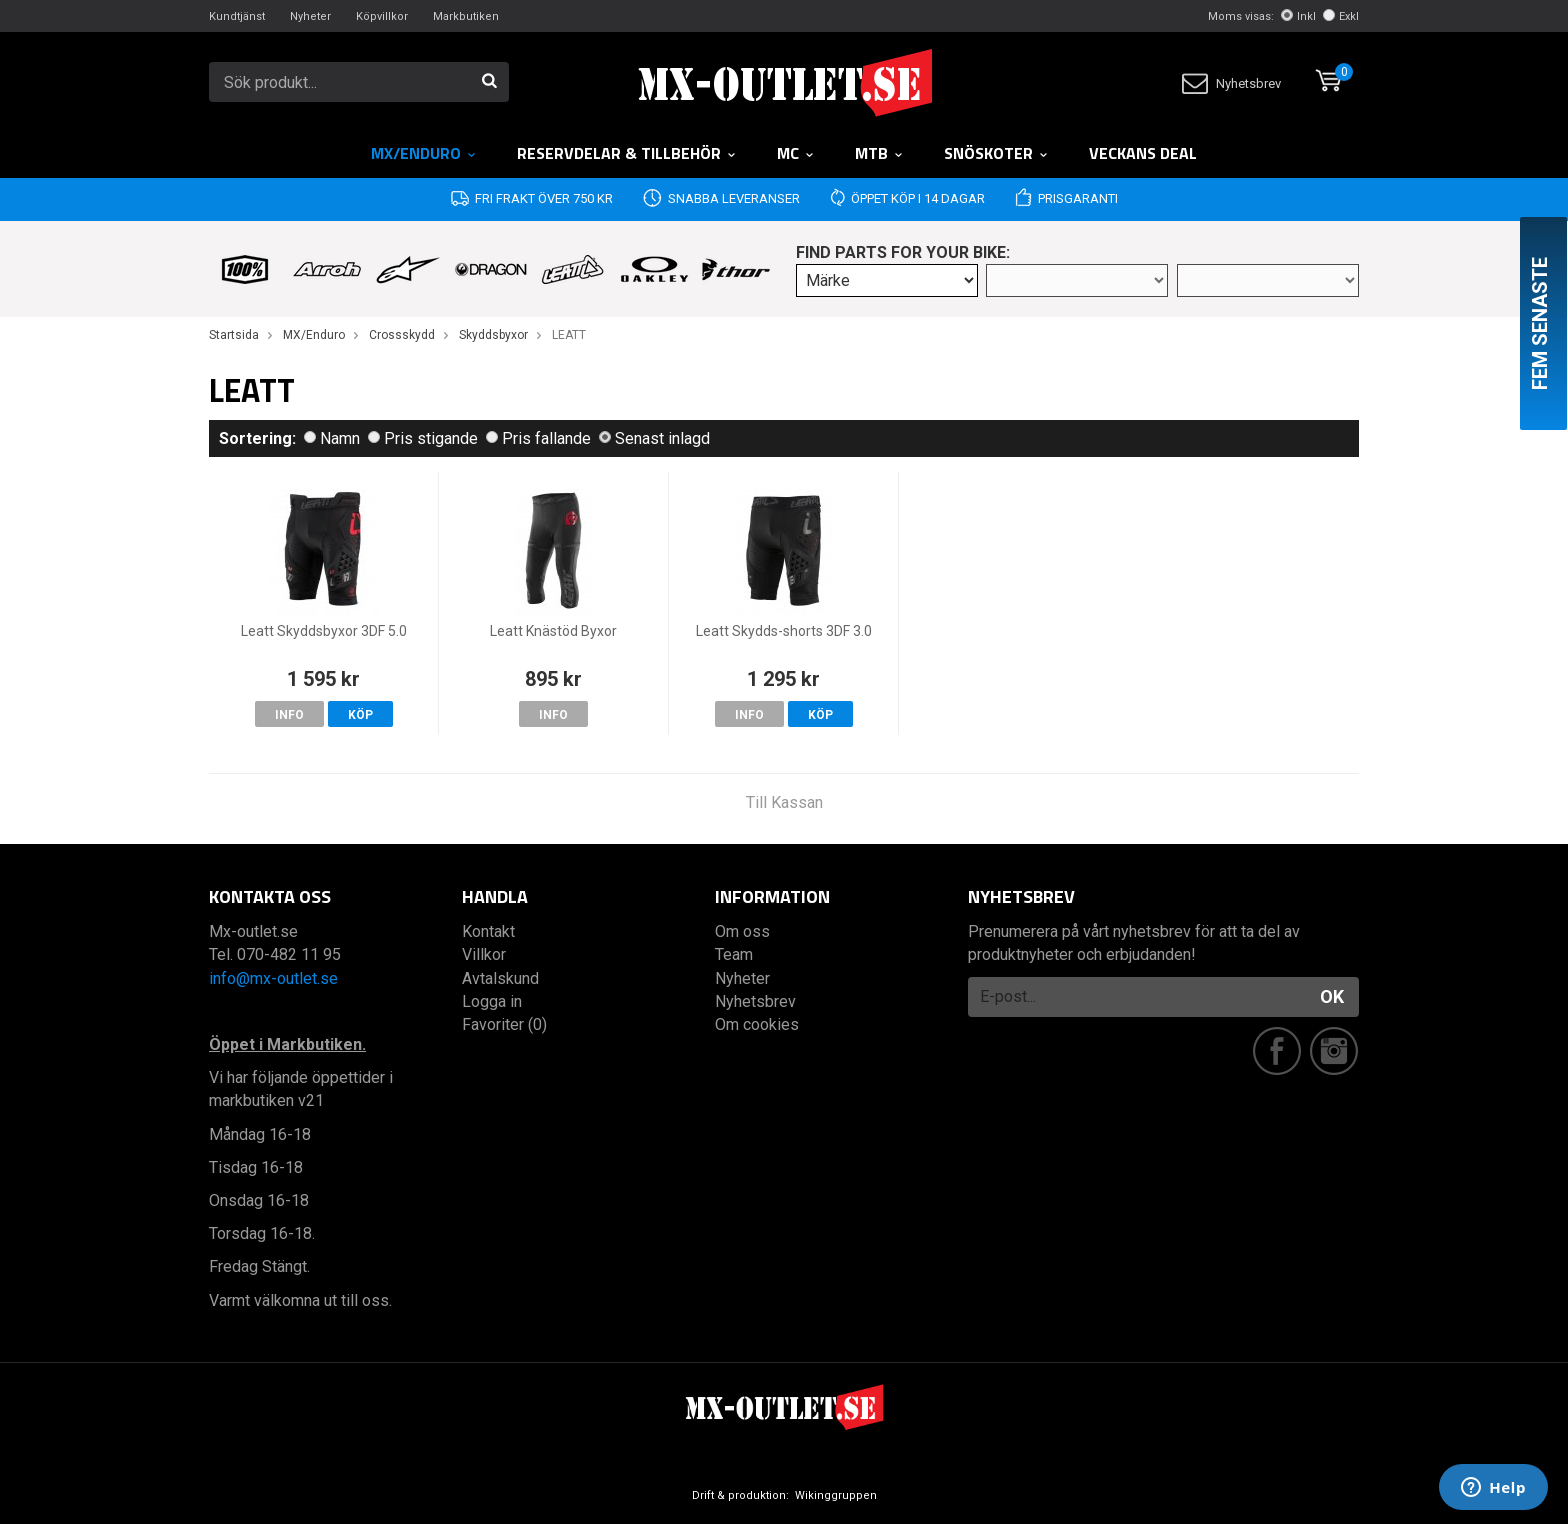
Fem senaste (1540, 323)
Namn (332, 438)
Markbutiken (466, 16)
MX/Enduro (424, 153)
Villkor (484, 954)
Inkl (1298, 16)
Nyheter (310, 16)
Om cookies (757, 1024)
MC (796, 153)
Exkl (1341, 16)
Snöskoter (996, 153)
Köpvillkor (382, 16)
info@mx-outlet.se (273, 978)
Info (289, 715)
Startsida (234, 335)
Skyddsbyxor (493, 335)
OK (1332, 996)
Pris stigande (423, 438)
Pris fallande (538, 438)
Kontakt (488, 931)
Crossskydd (402, 335)
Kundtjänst (237, 16)
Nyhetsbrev (1231, 83)
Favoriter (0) (504, 1024)
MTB (879, 153)
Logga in (492, 1001)
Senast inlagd (654, 438)
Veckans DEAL (1143, 153)
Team (734, 954)
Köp (360, 715)
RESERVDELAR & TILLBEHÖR (627, 153)
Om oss (742, 931)
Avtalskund (500, 978)
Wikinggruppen (836, 1495)
